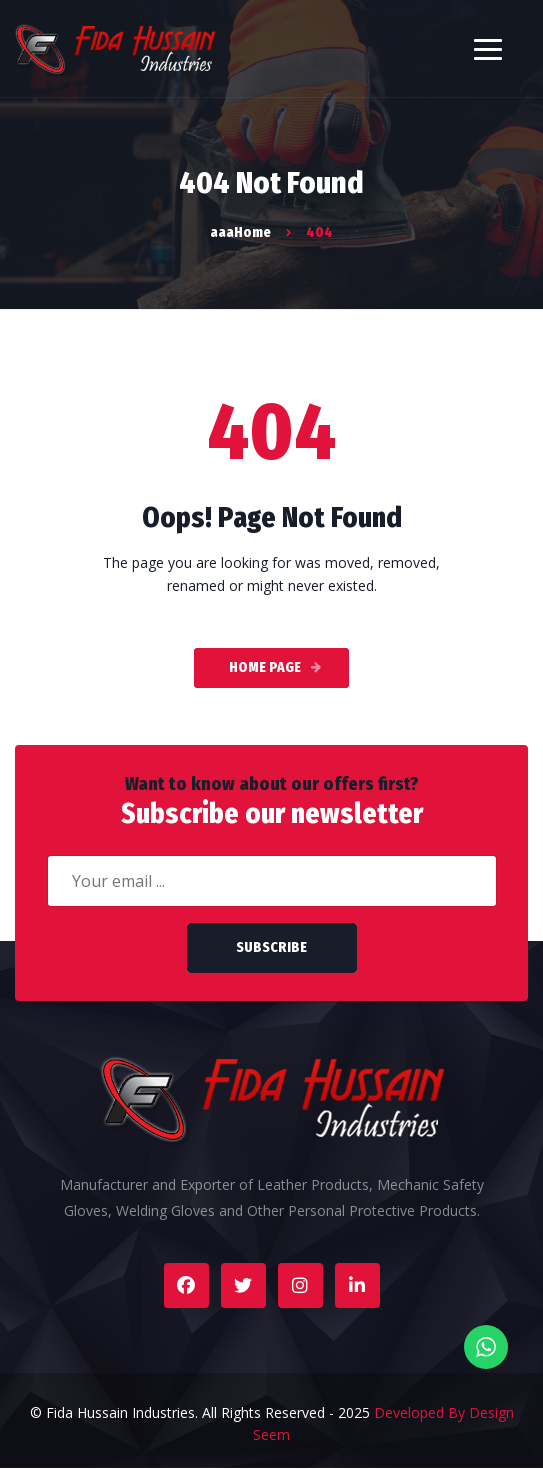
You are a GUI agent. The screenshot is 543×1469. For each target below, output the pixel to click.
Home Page (265, 667)
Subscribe (271, 947)
